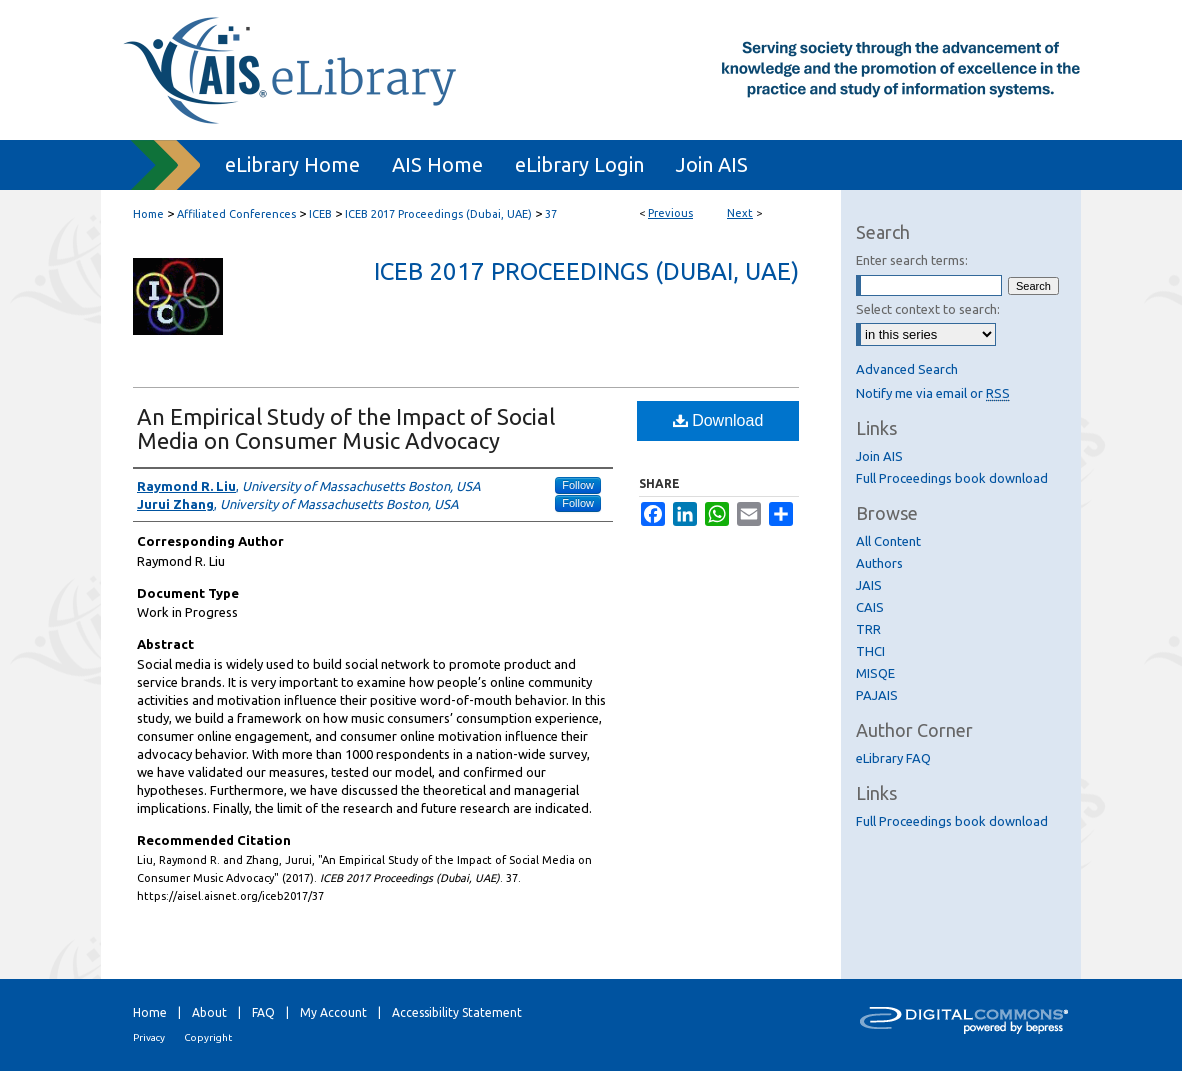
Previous (670, 213)
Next (740, 213)
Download (718, 420)
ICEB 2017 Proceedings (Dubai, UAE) (438, 214)
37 (551, 214)
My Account (333, 1012)
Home (148, 214)
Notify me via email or (933, 393)
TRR (868, 629)
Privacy (149, 1037)
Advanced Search (907, 369)
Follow (578, 485)
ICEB (320, 214)
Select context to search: (928, 309)
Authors (879, 563)
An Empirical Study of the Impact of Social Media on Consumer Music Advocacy (346, 428)
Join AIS (879, 456)
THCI (870, 651)
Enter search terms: (912, 260)
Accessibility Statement (457, 1012)
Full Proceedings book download (952, 478)
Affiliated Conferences (236, 214)
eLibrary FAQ (893, 758)
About (209, 1012)
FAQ (263, 1012)
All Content (888, 541)
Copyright (208, 1037)
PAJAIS (877, 695)
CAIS (870, 607)
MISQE (875, 673)
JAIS (869, 585)
